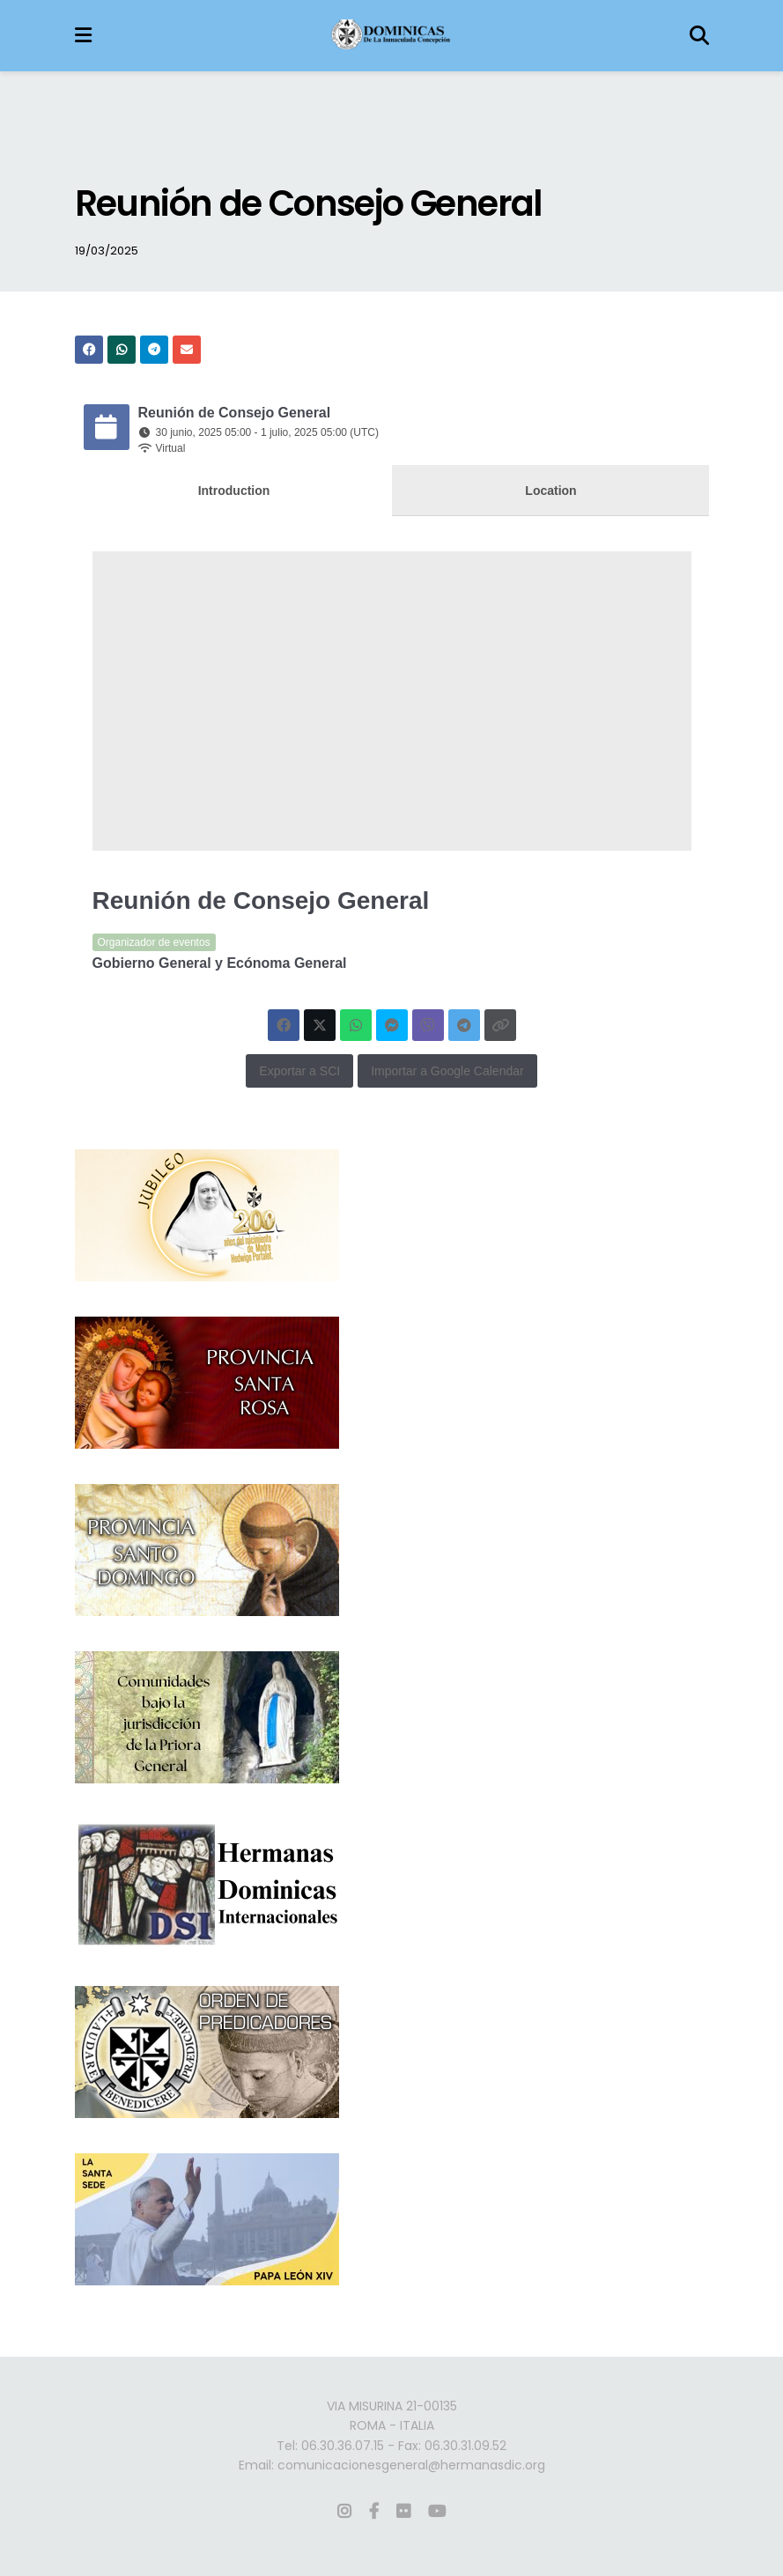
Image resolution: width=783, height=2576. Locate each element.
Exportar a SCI (299, 1071)
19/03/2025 (106, 250)
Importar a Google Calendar (447, 1071)
